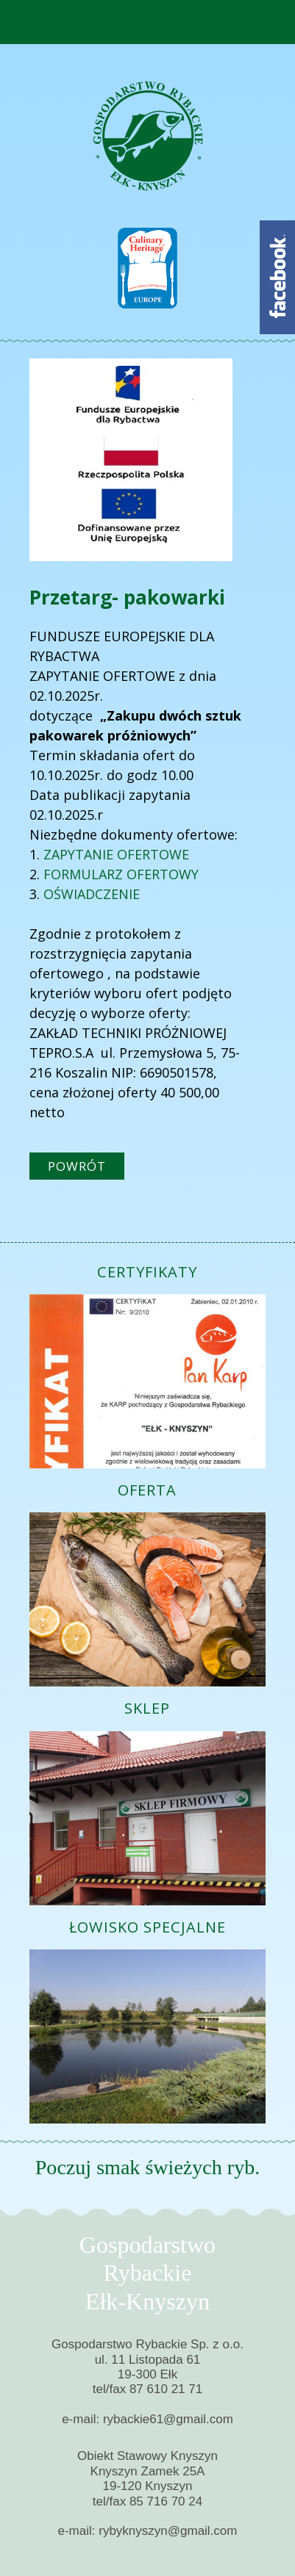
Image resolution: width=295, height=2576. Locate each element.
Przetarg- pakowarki (127, 597)
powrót (77, 1166)
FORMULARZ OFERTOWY (119, 874)
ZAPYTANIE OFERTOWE (116, 854)
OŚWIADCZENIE (91, 894)
